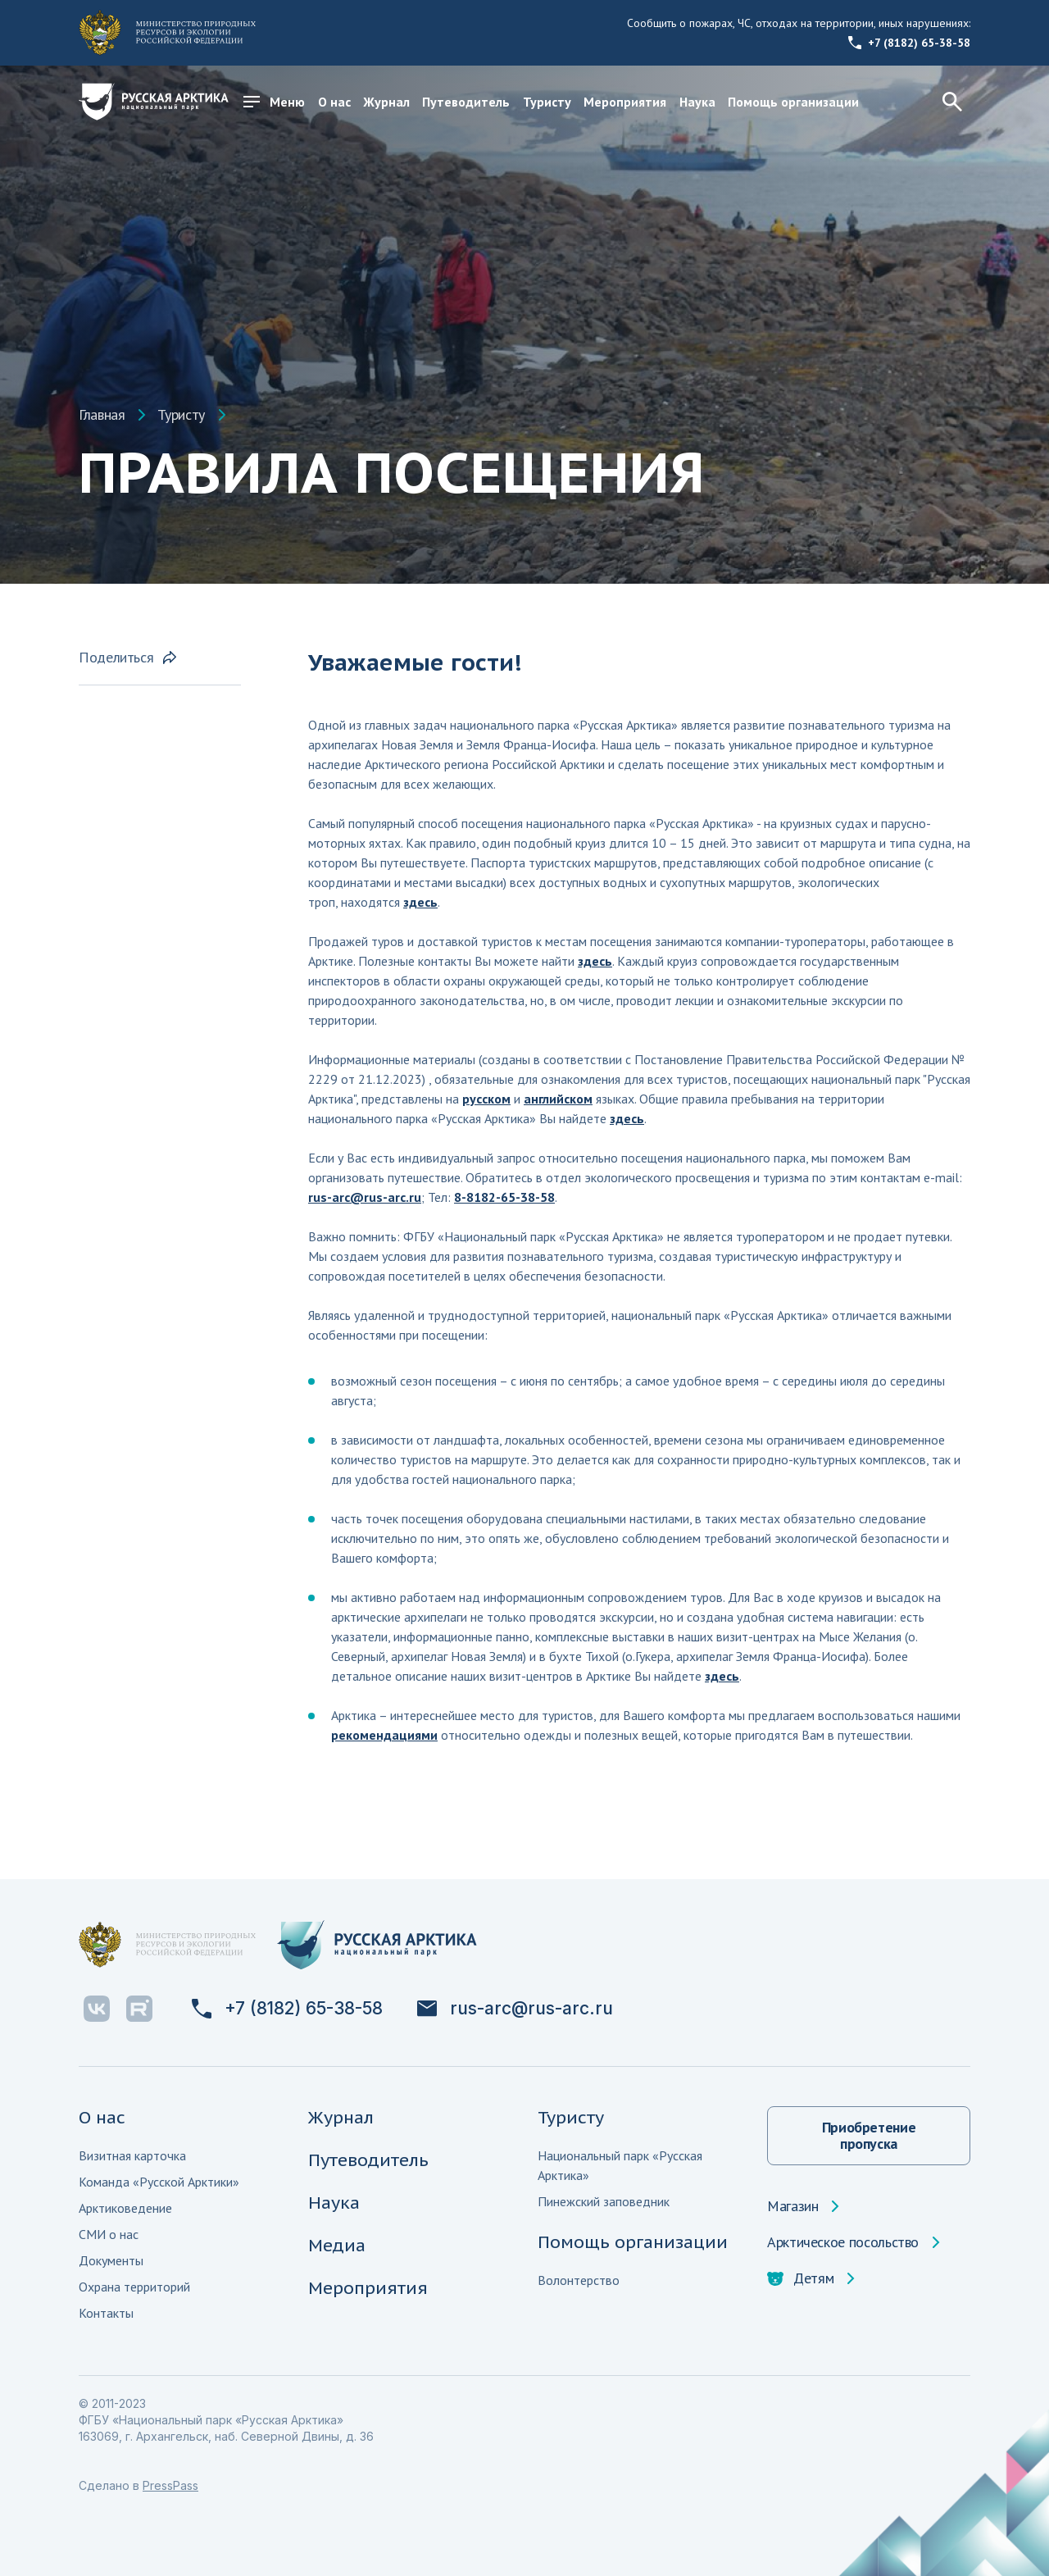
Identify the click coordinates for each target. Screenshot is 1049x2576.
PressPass (170, 2485)
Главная (102, 415)
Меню (274, 101)
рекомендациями (384, 1735)
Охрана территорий (134, 2286)
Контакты (106, 2313)
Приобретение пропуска (869, 2135)
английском (558, 1098)
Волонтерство (579, 2280)
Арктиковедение (125, 2208)
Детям (800, 2278)
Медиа (337, 2245)
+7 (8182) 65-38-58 (909, 42)
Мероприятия (625, 101)
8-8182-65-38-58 (504, 1197)
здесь (420, 902)
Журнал (386, 101)
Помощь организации (793, 101)
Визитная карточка (132, 2155)
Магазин (792, 2206)
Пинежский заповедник (604, 2201)
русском (486, 1098)
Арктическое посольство (843, 2242)
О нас (334, 101)
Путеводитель (466, 101)
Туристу (547, 101)
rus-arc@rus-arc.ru (364, 1197)
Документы (111, 2260)
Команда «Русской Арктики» (159, 2181)
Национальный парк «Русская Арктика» (620, 2165)
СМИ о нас (109, 2234)
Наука (697, 101)
